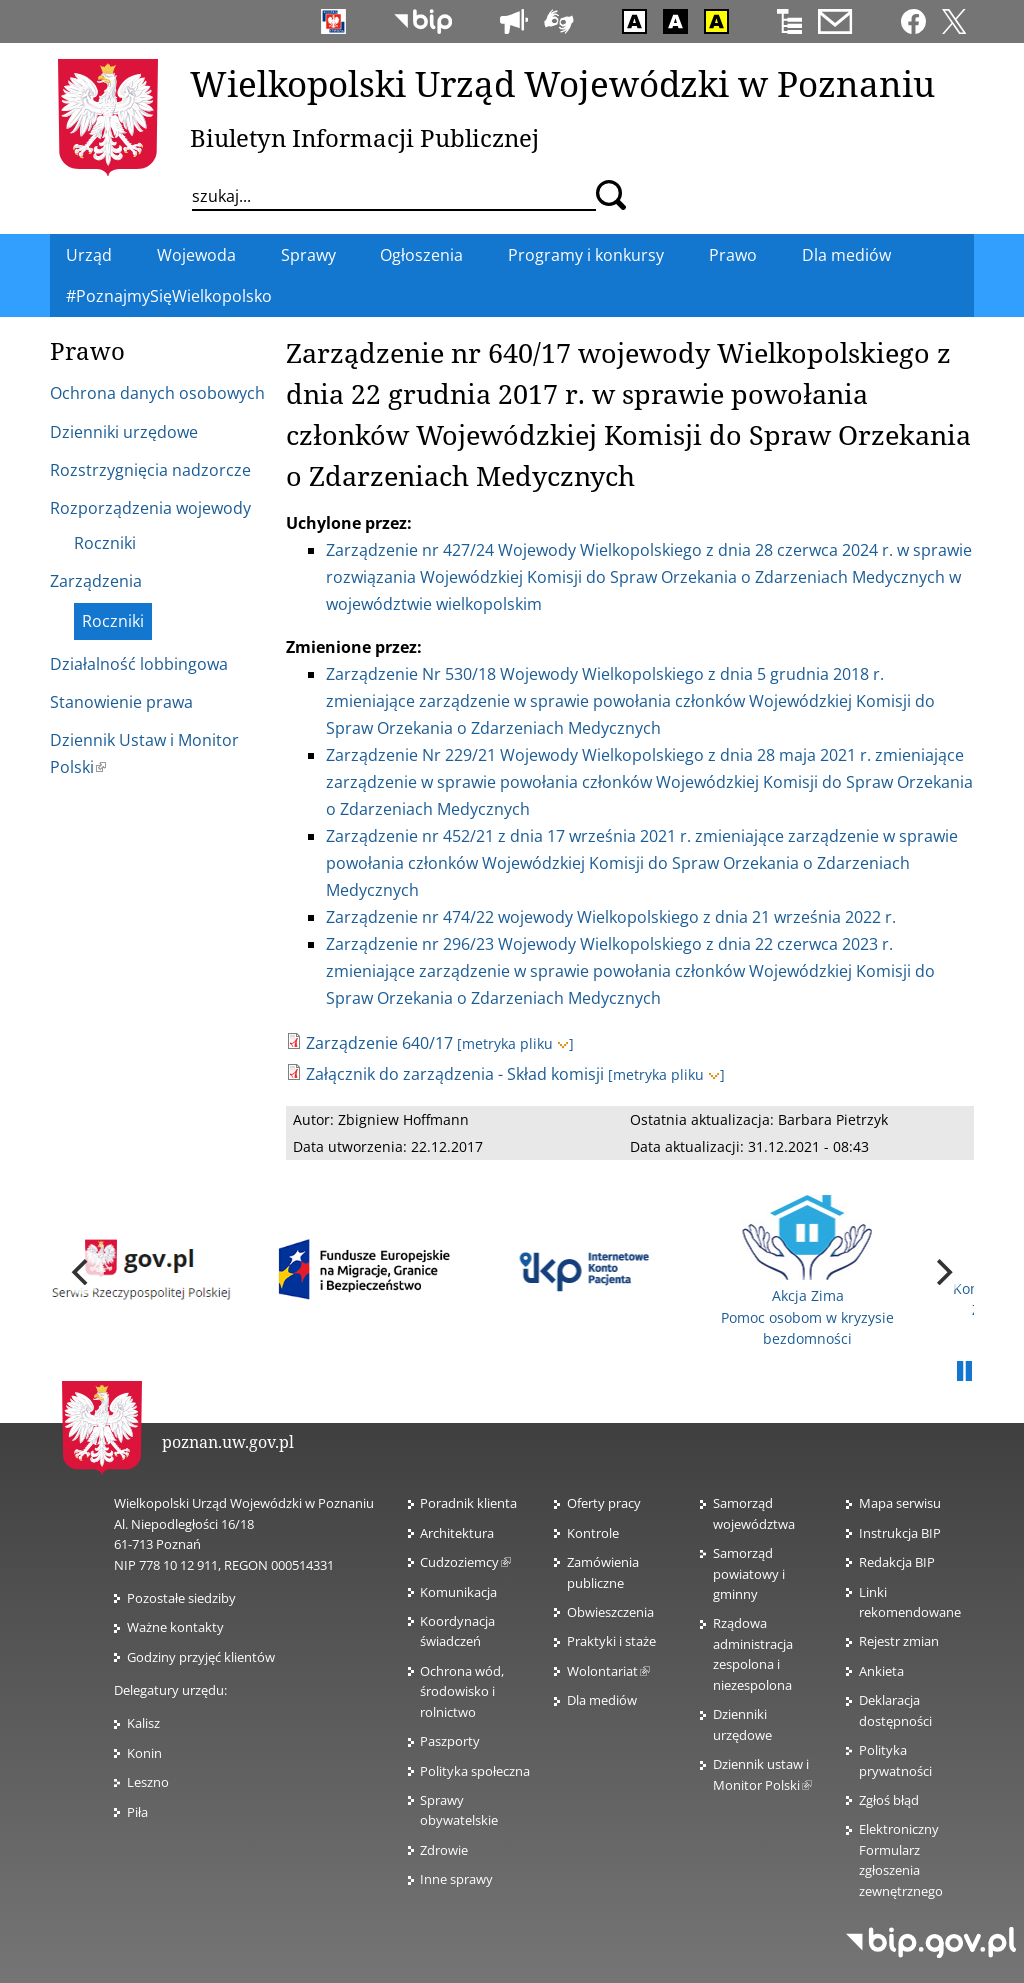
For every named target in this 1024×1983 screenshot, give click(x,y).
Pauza (964, 1372)
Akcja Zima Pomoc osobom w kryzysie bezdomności (807, 1272)
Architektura (457, 1533)
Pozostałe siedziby (181, 1598)
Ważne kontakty (175, 1627)
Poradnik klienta (468, 1503)
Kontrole (593, 1533)
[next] (942, 1272)
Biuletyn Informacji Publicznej (364, 137)
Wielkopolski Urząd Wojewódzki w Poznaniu (562, 83)
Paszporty (450, 1741)
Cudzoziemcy (465, 1562)
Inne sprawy (456, 1879)
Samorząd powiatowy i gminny (749, 1573)
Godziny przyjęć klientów (201, 1657)
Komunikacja (458, 1592)
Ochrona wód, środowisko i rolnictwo (462, 1691)
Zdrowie (444, 1850)
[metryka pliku (515, 1043)
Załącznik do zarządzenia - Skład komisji (455, 1074)
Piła (137, 1812)
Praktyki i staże (611, 1641)
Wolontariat (608, 1671)
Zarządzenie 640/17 (379, 1043)
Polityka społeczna (475, 1771)
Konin (144, 1753)
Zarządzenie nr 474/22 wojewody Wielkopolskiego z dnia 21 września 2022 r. (611, 917)
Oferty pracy (604, 1503)
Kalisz (143, 1723)
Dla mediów (602, 1700)
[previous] (82, 1272)
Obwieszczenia (610, 1612)
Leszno (148, 1782)
